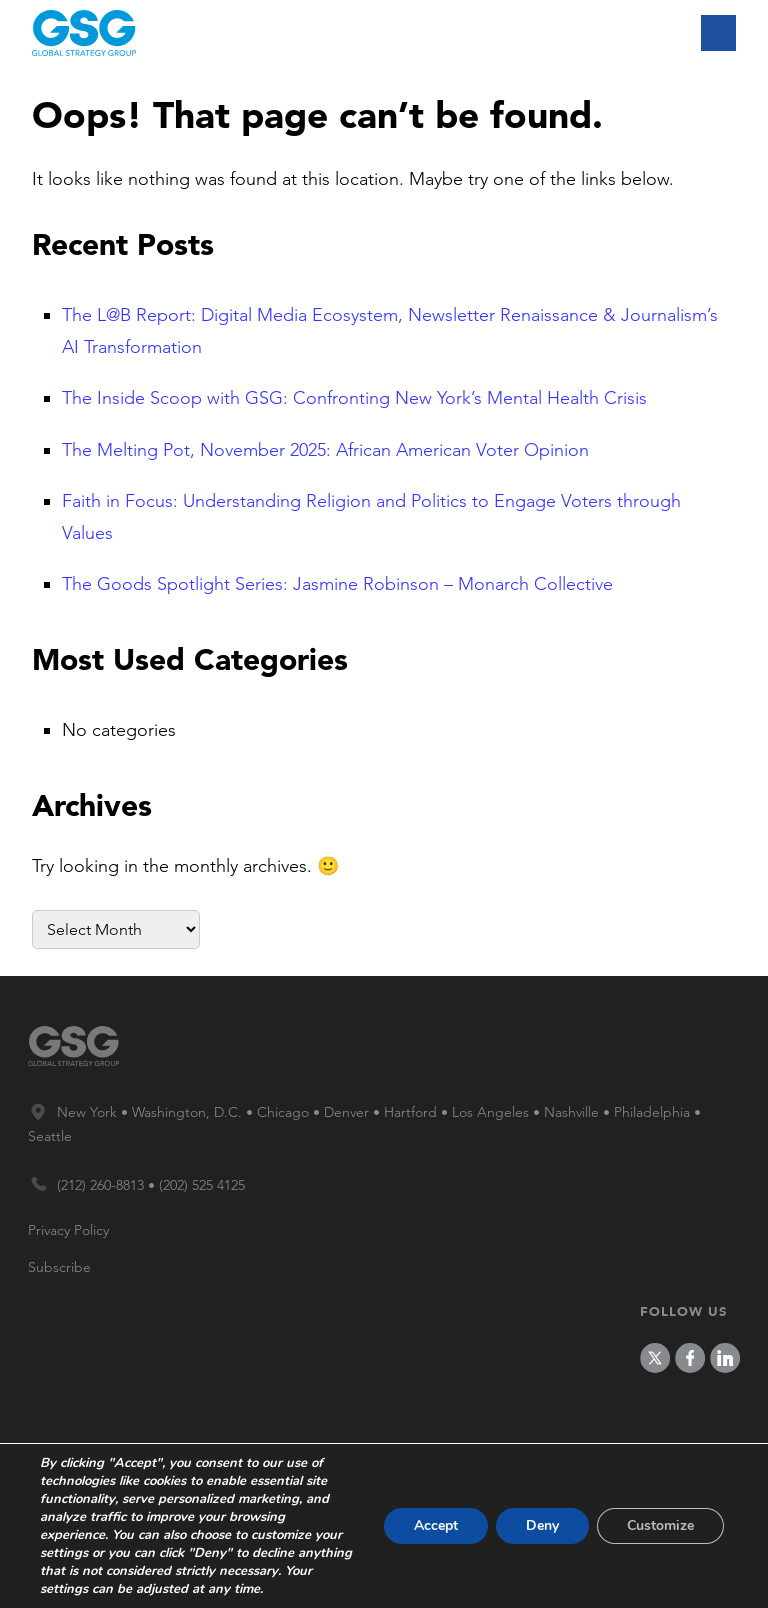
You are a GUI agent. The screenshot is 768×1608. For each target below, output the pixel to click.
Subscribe (59, 1267)
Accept (436, 1525)
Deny (542, 1525)
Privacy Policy (68, 1230)
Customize (660, 1525)
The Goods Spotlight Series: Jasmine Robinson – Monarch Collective (337, 584)
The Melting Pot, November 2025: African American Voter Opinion (325, 450)
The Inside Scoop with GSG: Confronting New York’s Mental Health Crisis (354, 398)
